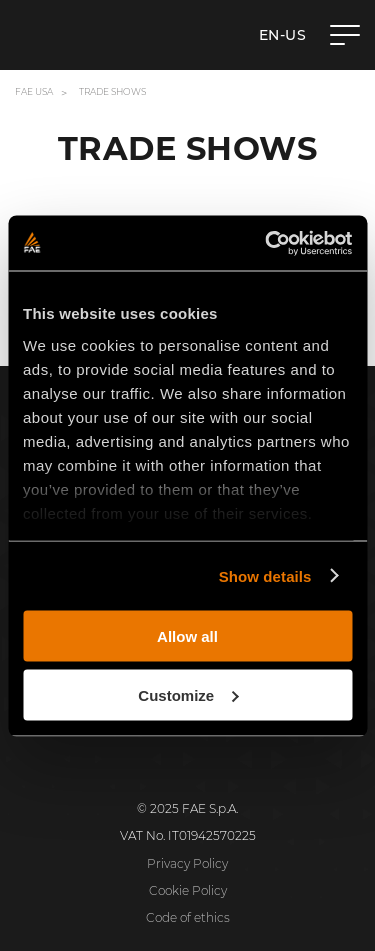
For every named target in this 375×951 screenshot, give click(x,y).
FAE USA (34, 91)
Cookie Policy (188, 890)
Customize (188, 694)
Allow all (187, 636)
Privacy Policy (187, 863)
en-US (283, 35)
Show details (265, 575)
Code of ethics (188, 917)
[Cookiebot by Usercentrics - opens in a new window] (267, 243)
